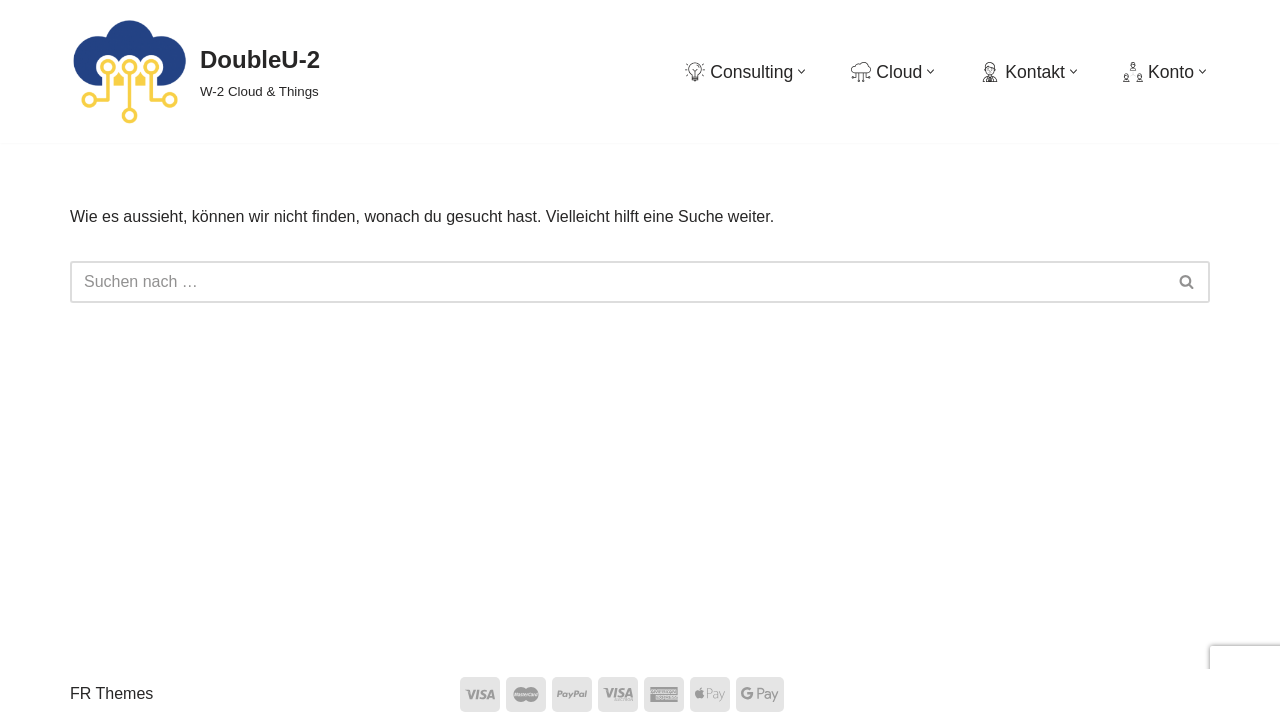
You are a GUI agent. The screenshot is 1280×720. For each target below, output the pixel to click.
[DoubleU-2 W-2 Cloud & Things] (195, 71)
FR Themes (111, 693)
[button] (801, 71)
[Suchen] (617, 282)
